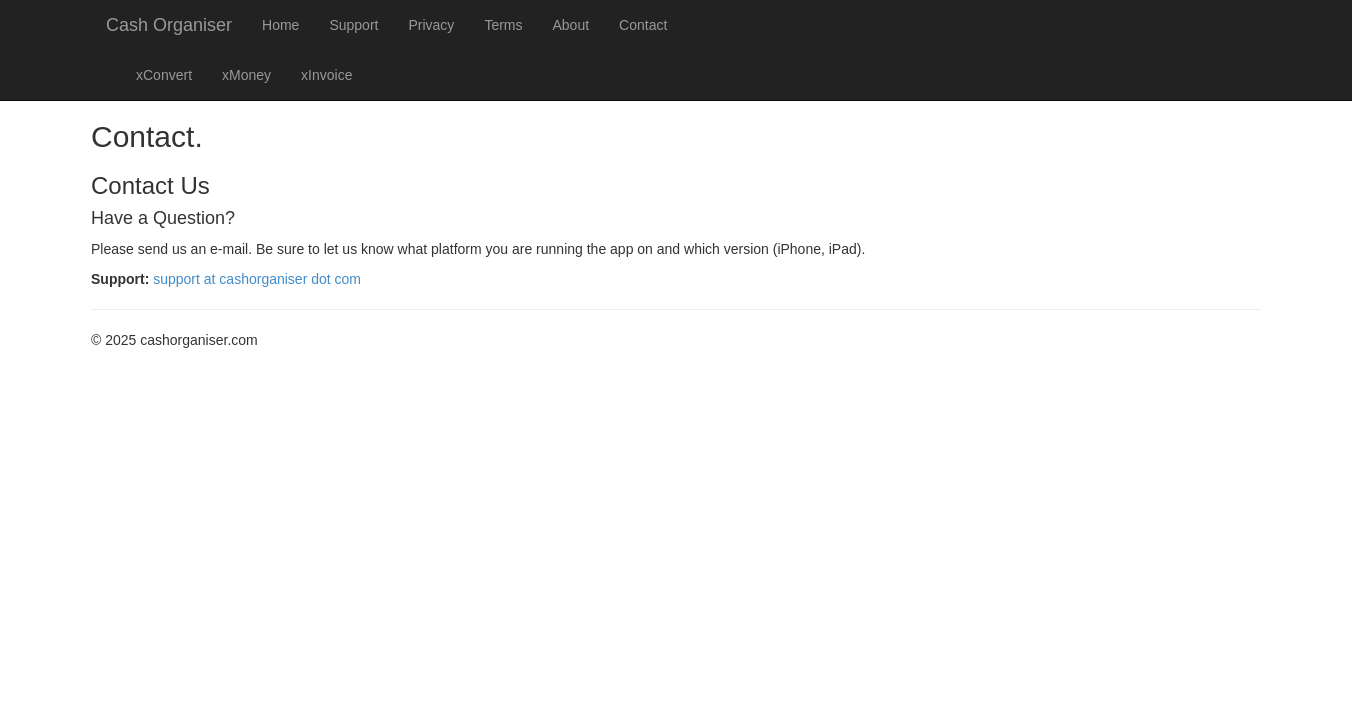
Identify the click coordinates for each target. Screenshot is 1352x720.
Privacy (431, 25)
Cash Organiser (169, 25)
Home (280, 25)
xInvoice (326, 75)
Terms (503, 25)
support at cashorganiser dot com (257, 279)
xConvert (164, 75)
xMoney (246, 75)
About (571, 25)
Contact (643, 25)
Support (353, 25)
